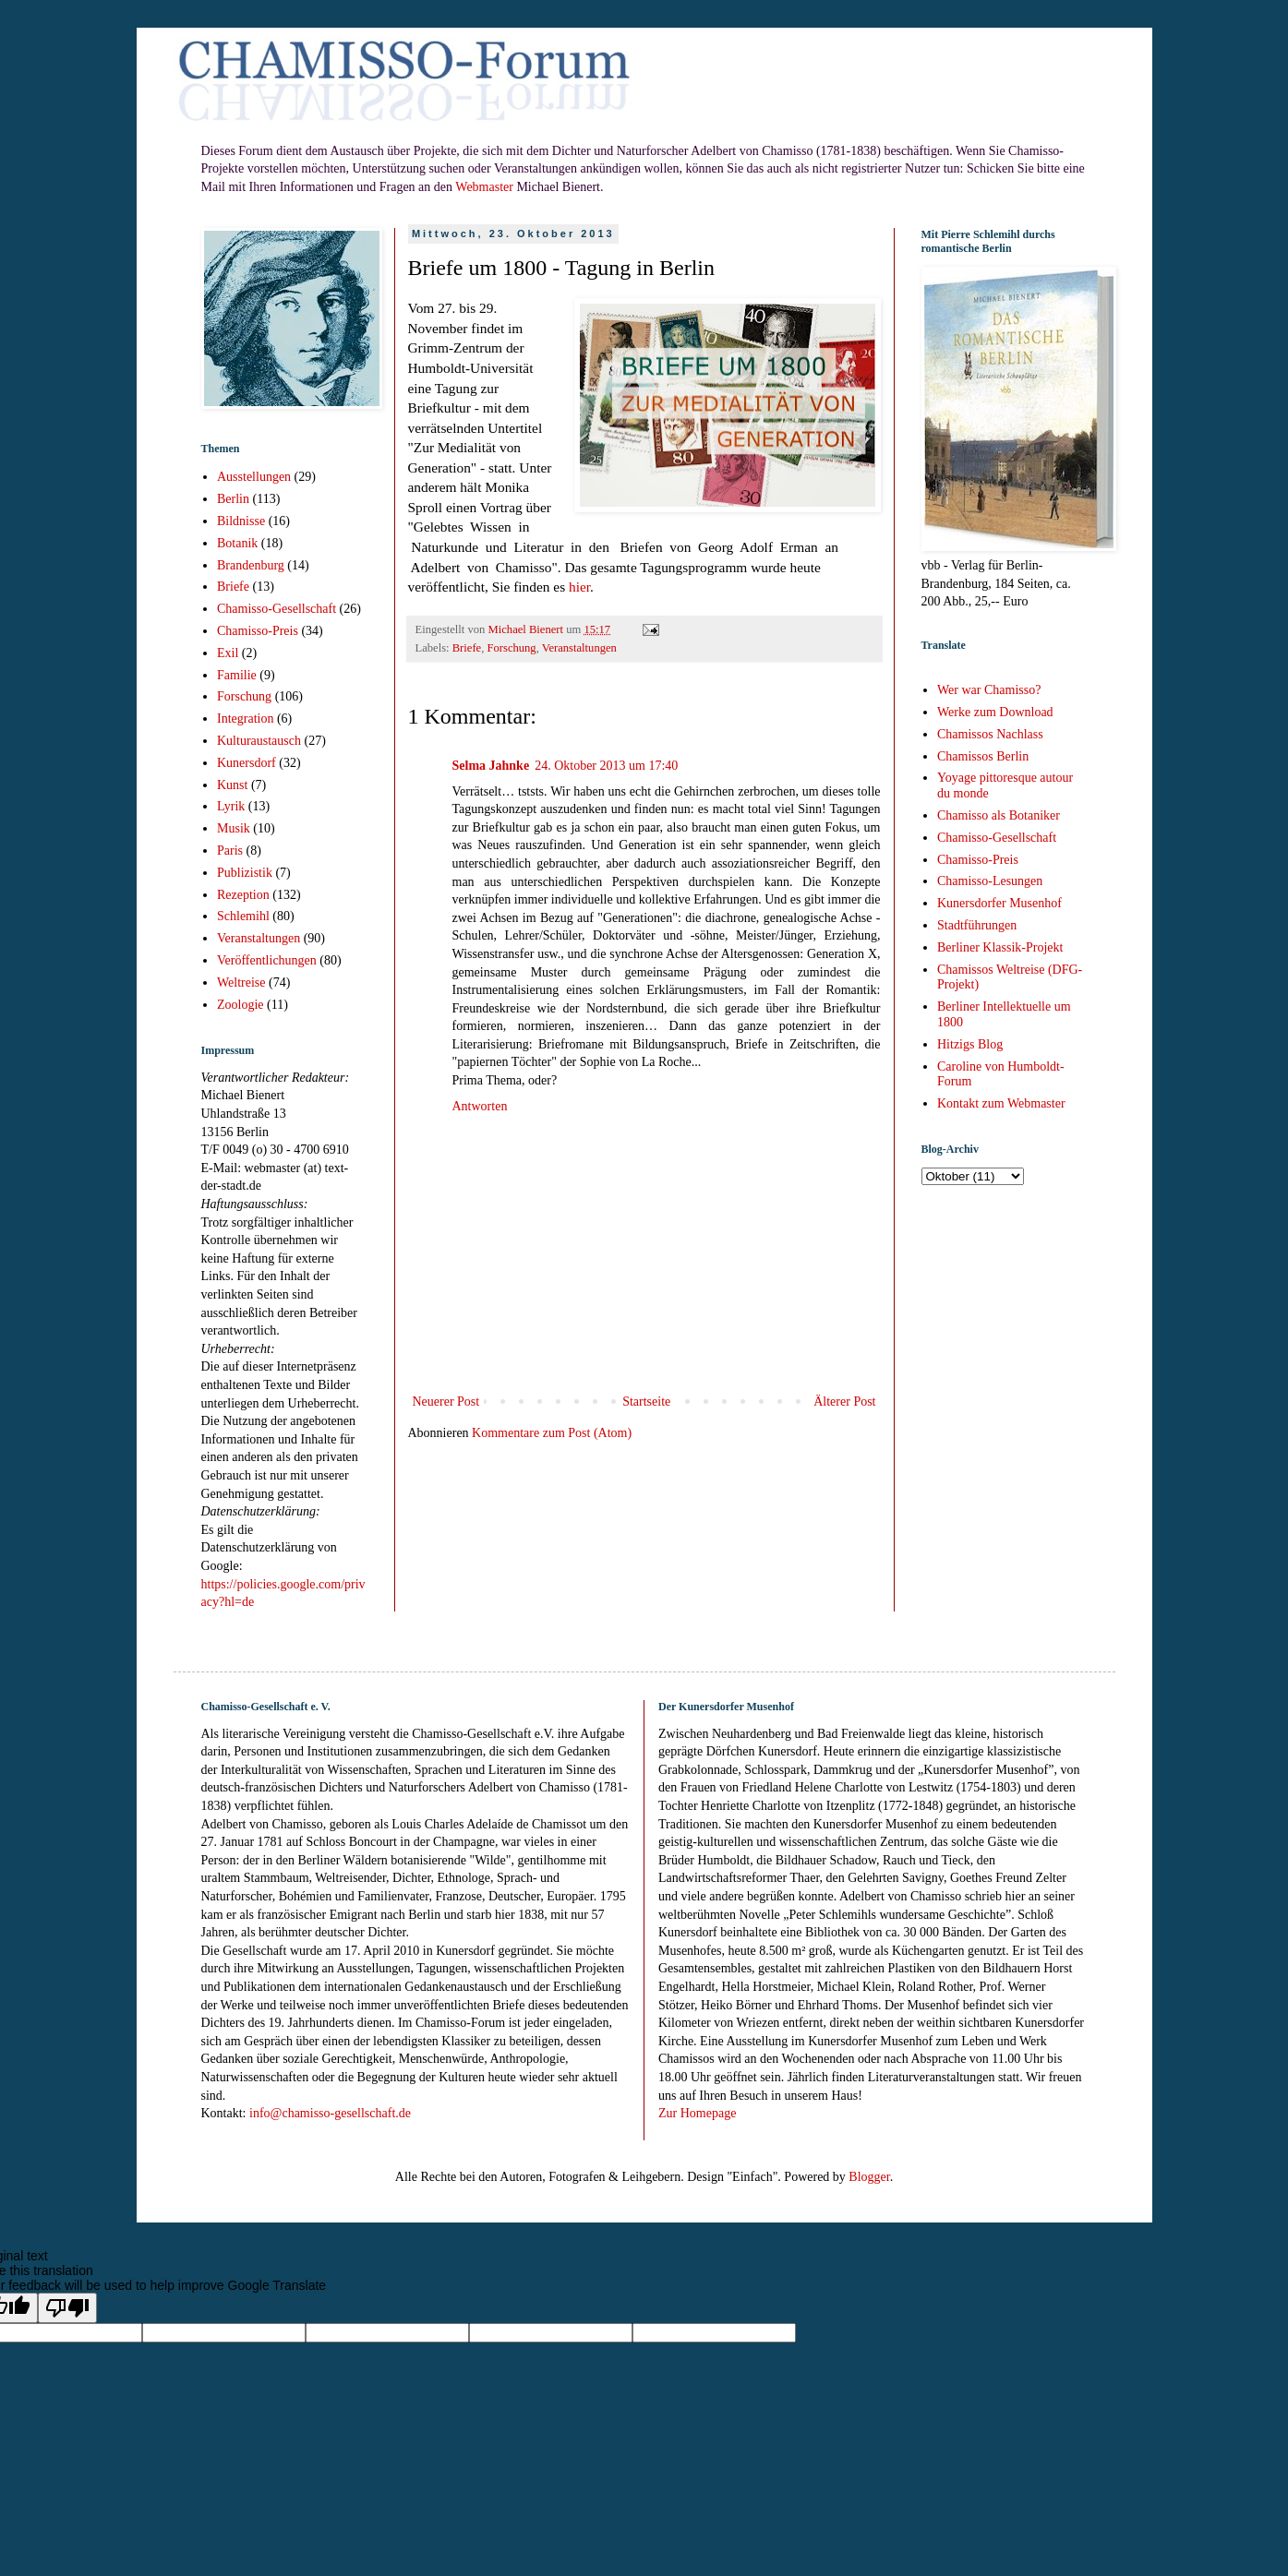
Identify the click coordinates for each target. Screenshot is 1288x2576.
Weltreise (241, 982)
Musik (233, 828)
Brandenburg (250, 565)
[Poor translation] (67, 2308)
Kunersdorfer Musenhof (999, 903)
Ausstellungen (254, 477)
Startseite (646, 1401)
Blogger (869, 2177)
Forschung (511, 647)
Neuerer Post (446, 1401)
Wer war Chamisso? (989, 690)
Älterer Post (844, 1401)
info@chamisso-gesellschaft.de (330, 2113)
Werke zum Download (995, 712)
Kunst (232, 785)
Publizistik (244, 873)
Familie (237, 675)
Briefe (466, 647)
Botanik (237, 543)
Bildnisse (241, 521)
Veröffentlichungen (267, 960)
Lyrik (231, 806)
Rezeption (243, 895)
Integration (245, 718)
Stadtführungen (977, 925)
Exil (227, 653)
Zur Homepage (697, 2113)
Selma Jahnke (491, 766)
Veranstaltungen (579, 647)
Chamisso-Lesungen (989, 881)
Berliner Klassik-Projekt (1000, 947)
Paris (230, 850)
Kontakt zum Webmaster (1001, 1103)
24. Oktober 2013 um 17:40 (606, 766)
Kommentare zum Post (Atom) (552, 1433)
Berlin (233, 499)
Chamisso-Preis (257, 631)
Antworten (480, 1106)
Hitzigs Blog (970, 1044)
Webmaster (484, 187)
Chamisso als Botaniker (998, 815)
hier (579, 586)
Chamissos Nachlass (990, 734)
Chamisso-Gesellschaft (276, 609)
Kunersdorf (246, 763)
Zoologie (240, 1005)
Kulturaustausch (259, 741)
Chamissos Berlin (983, 756)
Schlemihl (243, 916)
